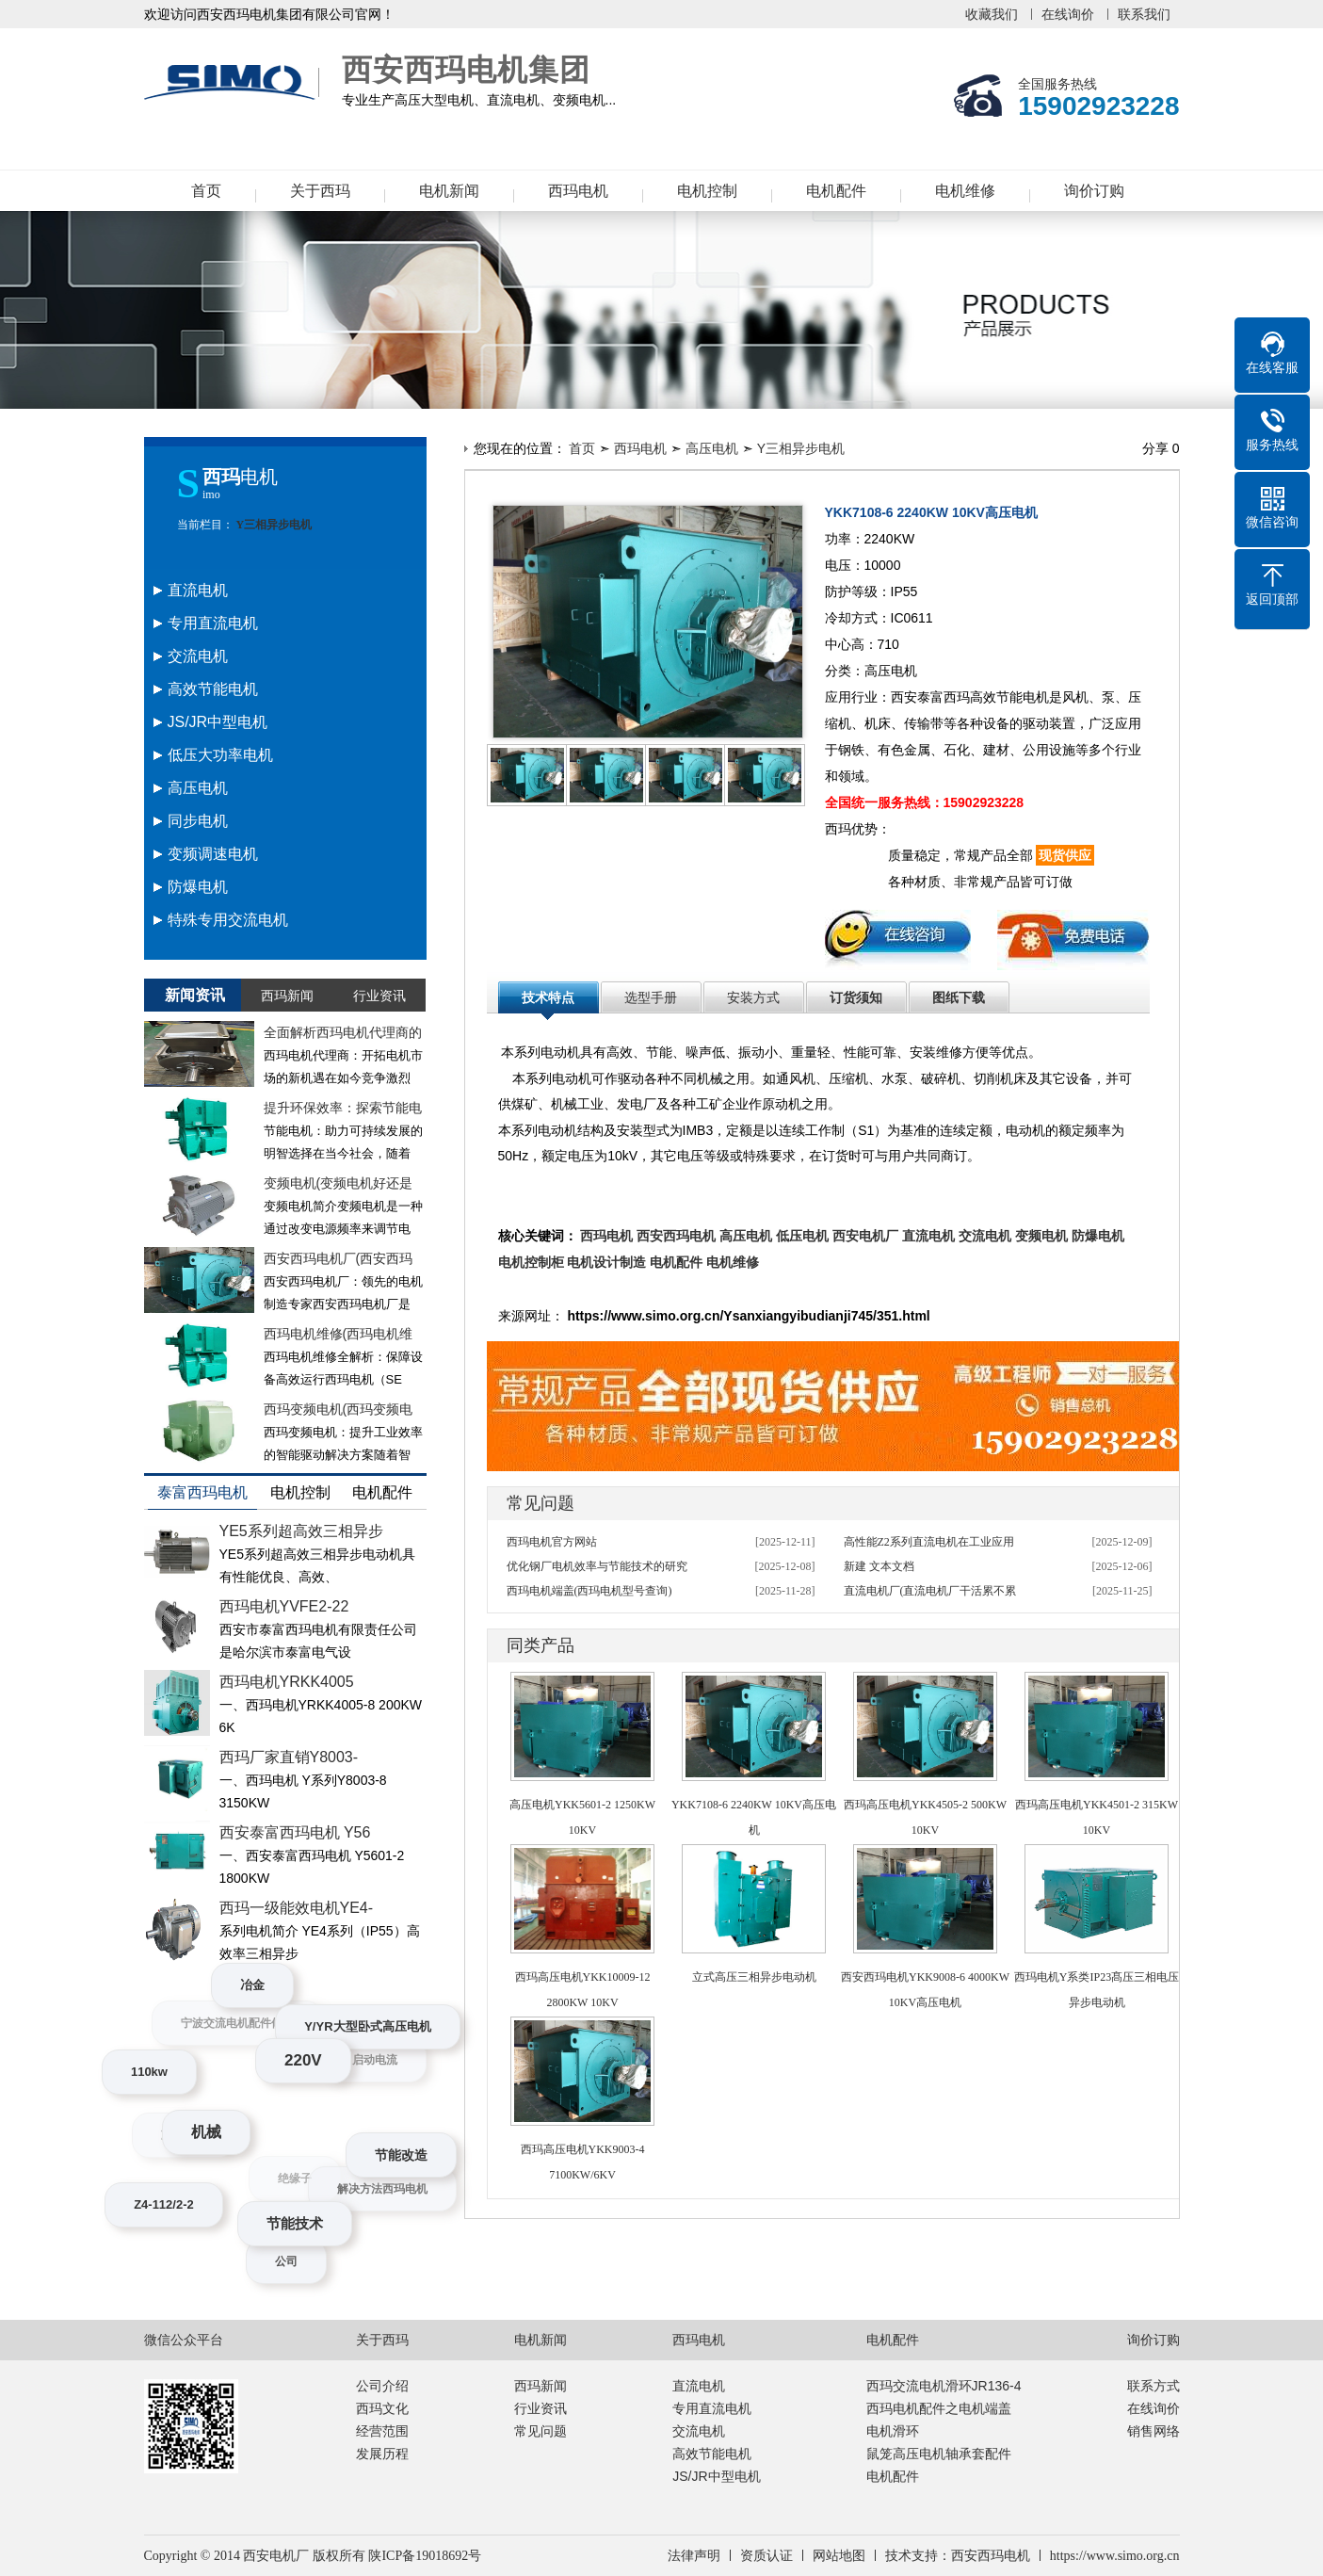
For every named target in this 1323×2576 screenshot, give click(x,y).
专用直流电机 (711, 2408)
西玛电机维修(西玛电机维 (338, 1333)
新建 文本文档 (879, 1566)
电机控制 (707, 191)
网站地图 (839, 2556)
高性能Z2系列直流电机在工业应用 (929, 1541)
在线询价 (1067, 14)
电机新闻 (449, 191)
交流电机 (698, 2430)
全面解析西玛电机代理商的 (343, 1032)
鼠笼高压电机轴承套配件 (938, 2453)
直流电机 (698, 2385)
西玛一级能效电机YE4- (296, 1908)
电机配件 (836, 191)
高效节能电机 (711, 2453)
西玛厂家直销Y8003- (289, 1757)
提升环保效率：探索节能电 (343, 1107)
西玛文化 (382, 2408)
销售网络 (1153, 2430)
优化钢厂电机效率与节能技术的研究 (597, 1566)
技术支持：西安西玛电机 (957, 2556)
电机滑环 (892, 2430)
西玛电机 (578, 191)
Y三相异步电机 (273, 524)
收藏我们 (991, 14)
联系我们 (1144, 14)
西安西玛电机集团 (233, 83)
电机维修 (965, 191)
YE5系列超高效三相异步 (301, 1531)
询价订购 (1094, 191)
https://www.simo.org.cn (1115, 2556)
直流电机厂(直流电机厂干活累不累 (930, 1590)
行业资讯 (540, 2408)
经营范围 (382, 2430)
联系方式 (1153, 2385)
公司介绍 (382, 2385)
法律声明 (694, 2556)
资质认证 (766, 2556)
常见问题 (540, 2430)
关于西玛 (320, 191)
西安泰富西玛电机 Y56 (295, 1832)
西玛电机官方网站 (552, 1541)
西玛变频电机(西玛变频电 (338, 1409)
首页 (206, 191)
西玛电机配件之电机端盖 (938, 2408)
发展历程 (382, 2453)
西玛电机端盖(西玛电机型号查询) (589, 1590)
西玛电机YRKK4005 (286, 1682)
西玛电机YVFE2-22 (284, 1606)
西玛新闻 (540, 2385)
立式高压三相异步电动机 (754, 1977)
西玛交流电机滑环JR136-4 (944, 2385)
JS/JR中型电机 (716, 2476)
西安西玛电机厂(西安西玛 (338, 1258)
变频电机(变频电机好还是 (338, 1183)
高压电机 (712, 448)
